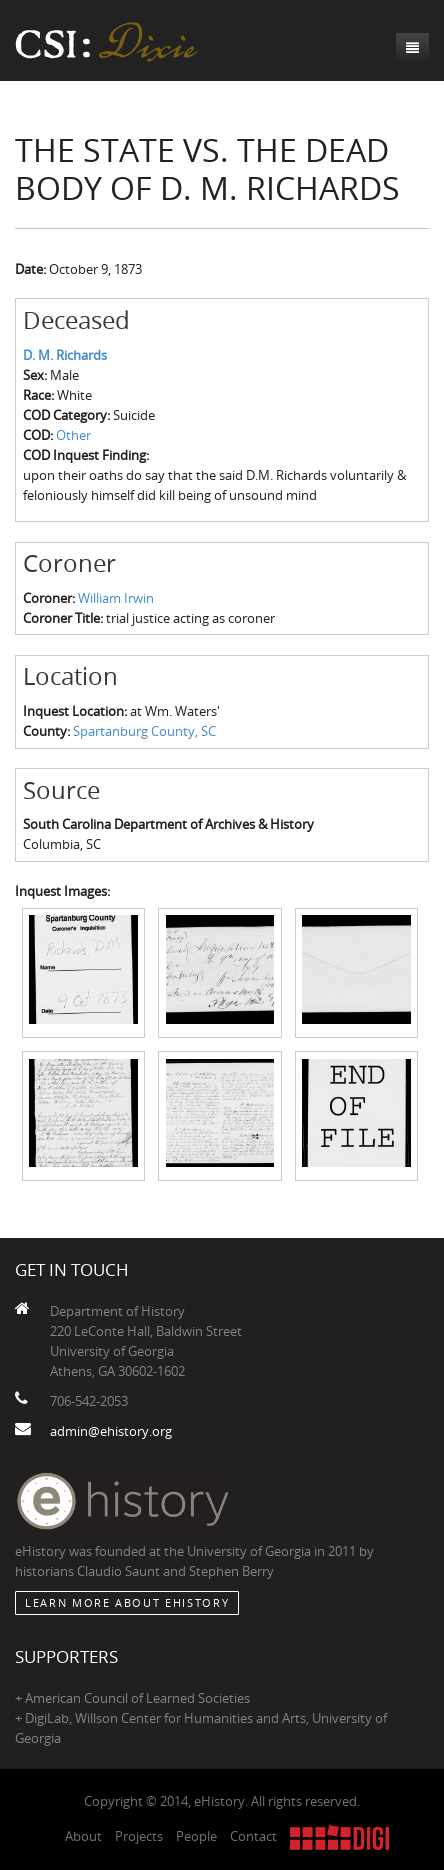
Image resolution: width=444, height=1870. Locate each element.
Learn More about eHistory (127, 1602)
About (83, 1836)
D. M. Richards (65, 355)
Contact (253, 1836)
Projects (139, 1836)
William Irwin (116, 598)
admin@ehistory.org (111, 1431)
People (196, 1836)
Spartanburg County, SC (144, 731)
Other (73, 435)
